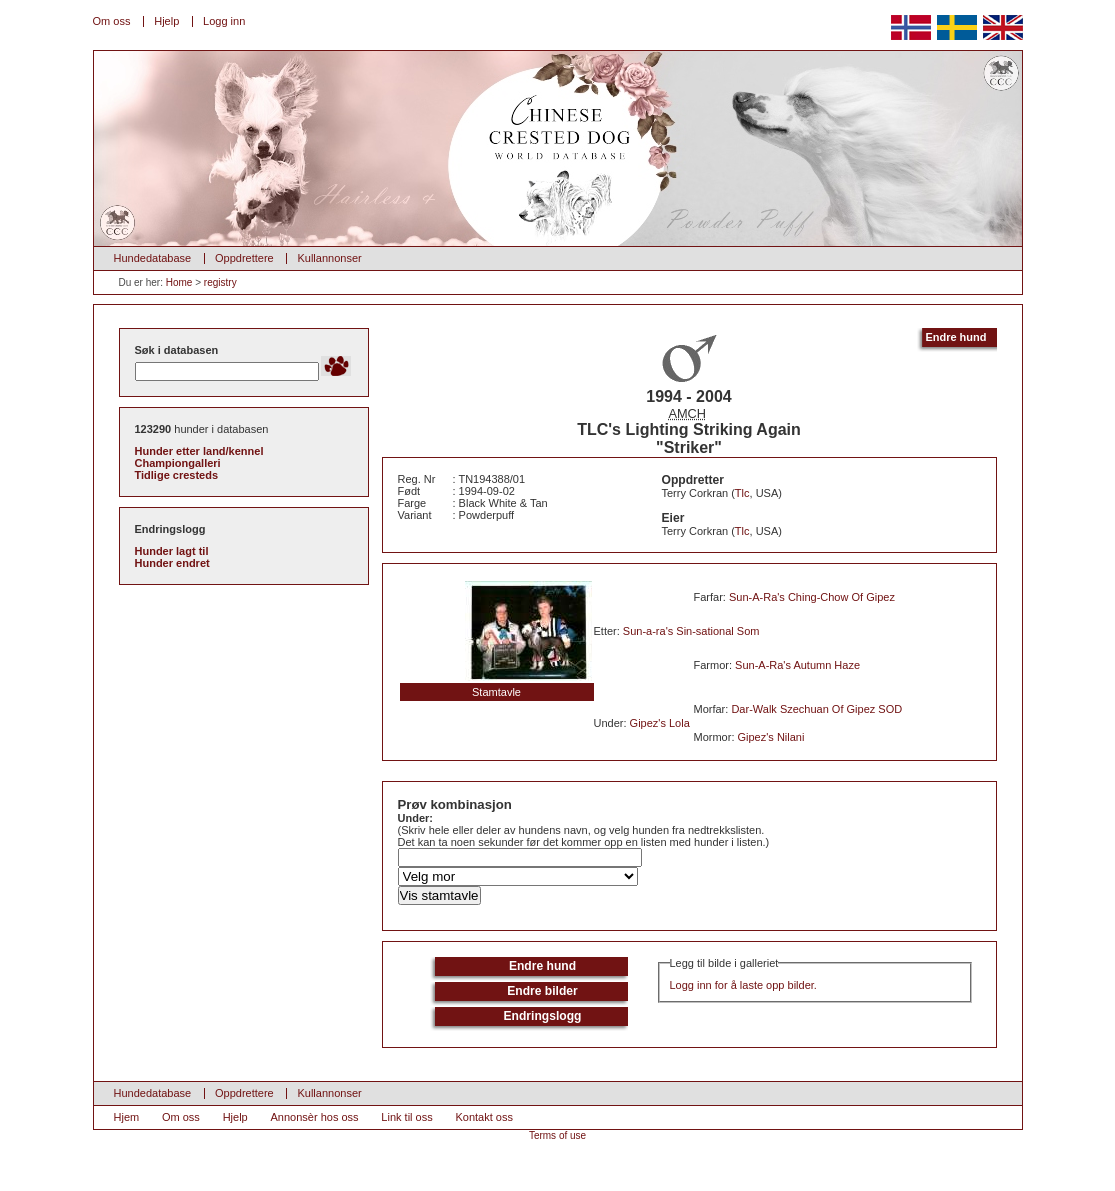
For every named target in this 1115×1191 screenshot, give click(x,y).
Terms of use (557, 1135)
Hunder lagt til (172, 551)
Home (179, 282)
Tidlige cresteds (177, 475)
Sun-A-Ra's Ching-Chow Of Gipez (812, 597)
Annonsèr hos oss (315, 1117)
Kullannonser (329, 258)
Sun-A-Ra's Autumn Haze (797, 665)
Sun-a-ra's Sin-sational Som (691, 631)
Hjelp (166, 21)
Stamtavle (496, 692)
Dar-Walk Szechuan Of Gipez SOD (816, 709)
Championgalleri (178, 463)
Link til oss (406, 1117)
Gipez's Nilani (771, 737)
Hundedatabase (153, 258)
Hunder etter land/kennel (199, 451)
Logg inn (224, 21)
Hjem (127, 1117)
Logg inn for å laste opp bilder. (743, 985)
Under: (415, 818)
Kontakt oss (483, 1117)
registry (220, 282)
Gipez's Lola (660, 723)
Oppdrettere (244, 258)
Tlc (742, 493)
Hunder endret (172, 563)
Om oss (112, 21)
